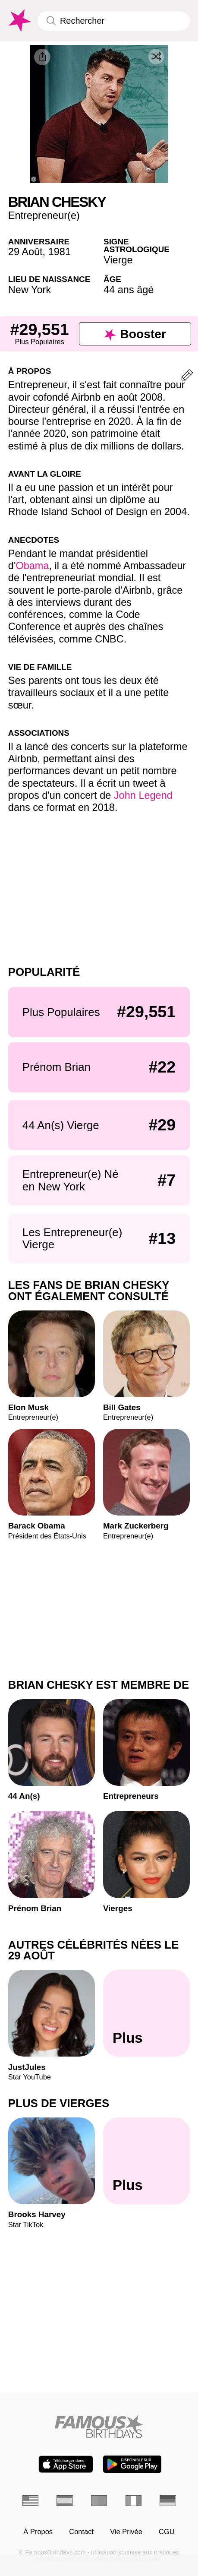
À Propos (38, 2532)
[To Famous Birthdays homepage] (18, 20)
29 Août (25, 251)
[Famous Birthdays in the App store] (66, 2464)
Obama (32, 565)
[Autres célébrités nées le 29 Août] (146, 2013)
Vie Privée (126, 2532)
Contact (81, 2532)
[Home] (98, 2426)
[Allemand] (168, 2500)
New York (29, 289)
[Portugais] (99, 2500)
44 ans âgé (129, 289)
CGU (167, 2532)
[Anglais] (30, 2500)
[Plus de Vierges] (146, 2160)
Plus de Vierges (58, 2103)
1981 (59, 251)
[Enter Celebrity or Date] (114, 21)
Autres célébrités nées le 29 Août (93, 1950)
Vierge (118, 260)
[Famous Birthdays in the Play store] (132, 2464)
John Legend (143, 795)
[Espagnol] (64, 2500)
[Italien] (133, 2500)
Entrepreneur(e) (44, 215)
